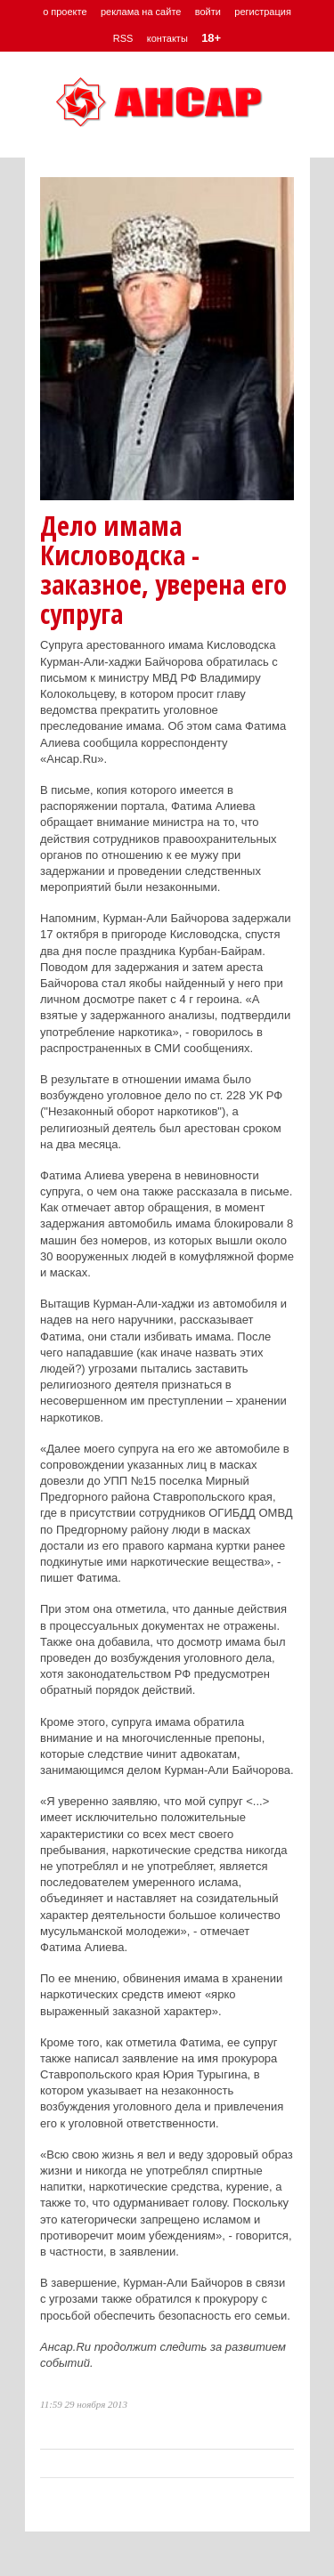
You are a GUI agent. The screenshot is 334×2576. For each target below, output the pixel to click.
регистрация (262, 11)
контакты (167, 38)
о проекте (64, 11)
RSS (123, 38)
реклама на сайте (141, 11)
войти (208, 11)
